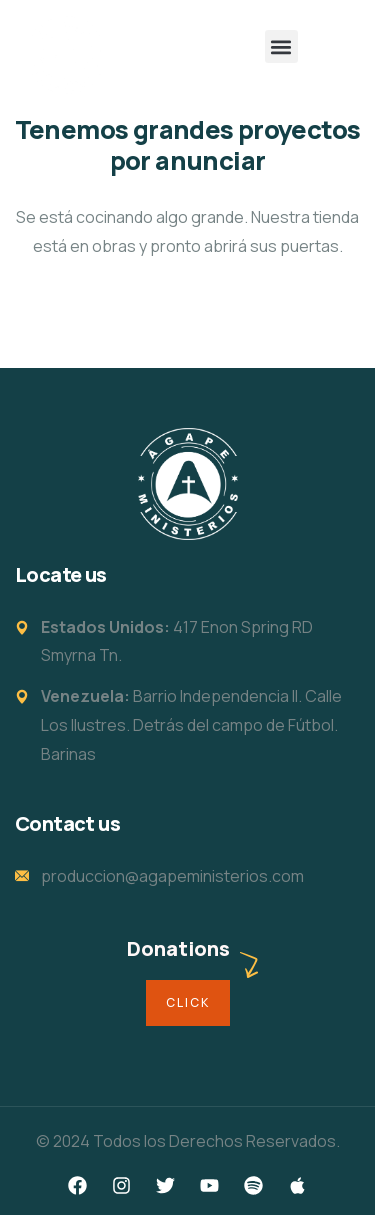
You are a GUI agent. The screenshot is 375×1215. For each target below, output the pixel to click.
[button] (281, 46)
